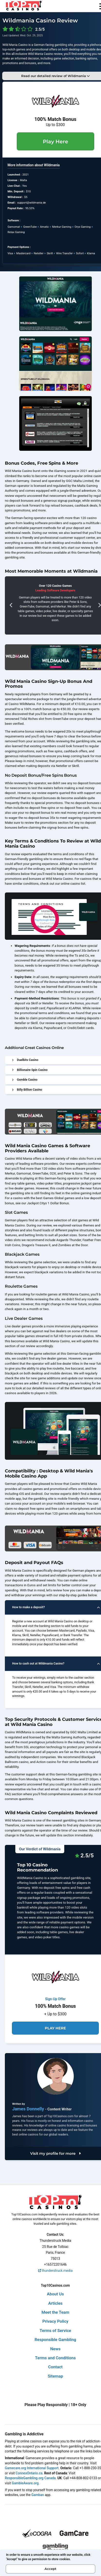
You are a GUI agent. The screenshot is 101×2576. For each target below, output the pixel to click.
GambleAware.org (25, 2483)
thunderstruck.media (55, 2270)
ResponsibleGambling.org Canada (30, 2478)
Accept (50, 2569)
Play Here (55, 141)
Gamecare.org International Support (32, 2468)
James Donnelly (28, 2108)
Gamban (37, 2495)
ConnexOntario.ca (29, 2473)
